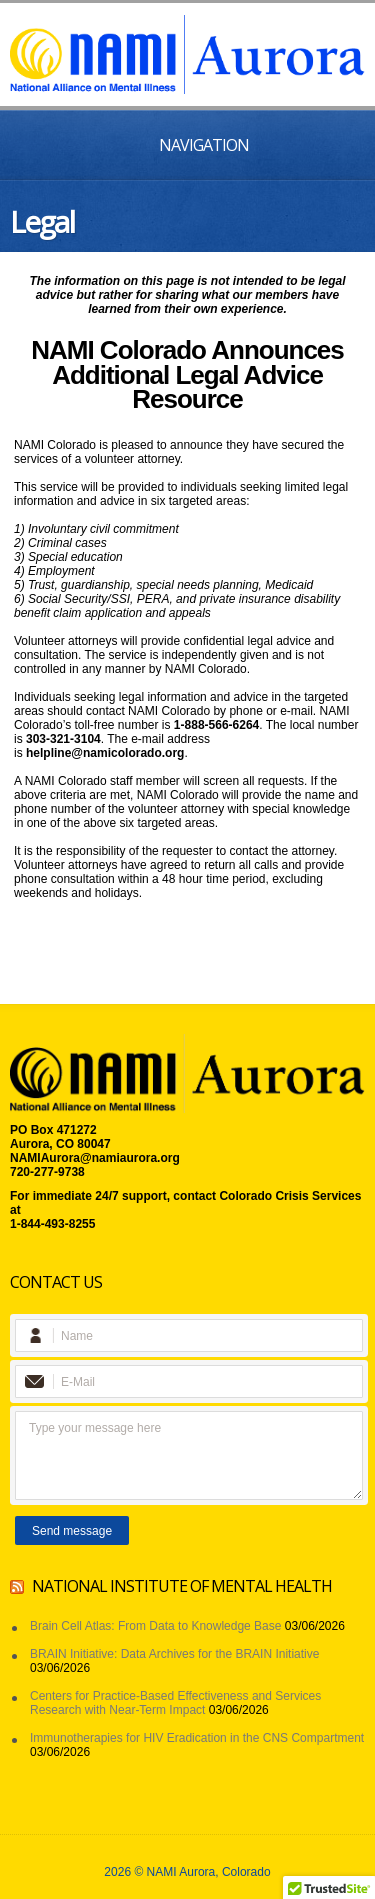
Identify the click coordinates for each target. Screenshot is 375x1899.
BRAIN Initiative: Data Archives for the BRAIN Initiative (174, 1654)
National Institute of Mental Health (182, 1586)
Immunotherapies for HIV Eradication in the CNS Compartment (197, 1738)
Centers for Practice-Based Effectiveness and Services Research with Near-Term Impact (175, 1703)
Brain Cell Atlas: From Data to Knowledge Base (155, 1626)
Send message (72, 1531)
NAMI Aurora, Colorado (209, 1872)
